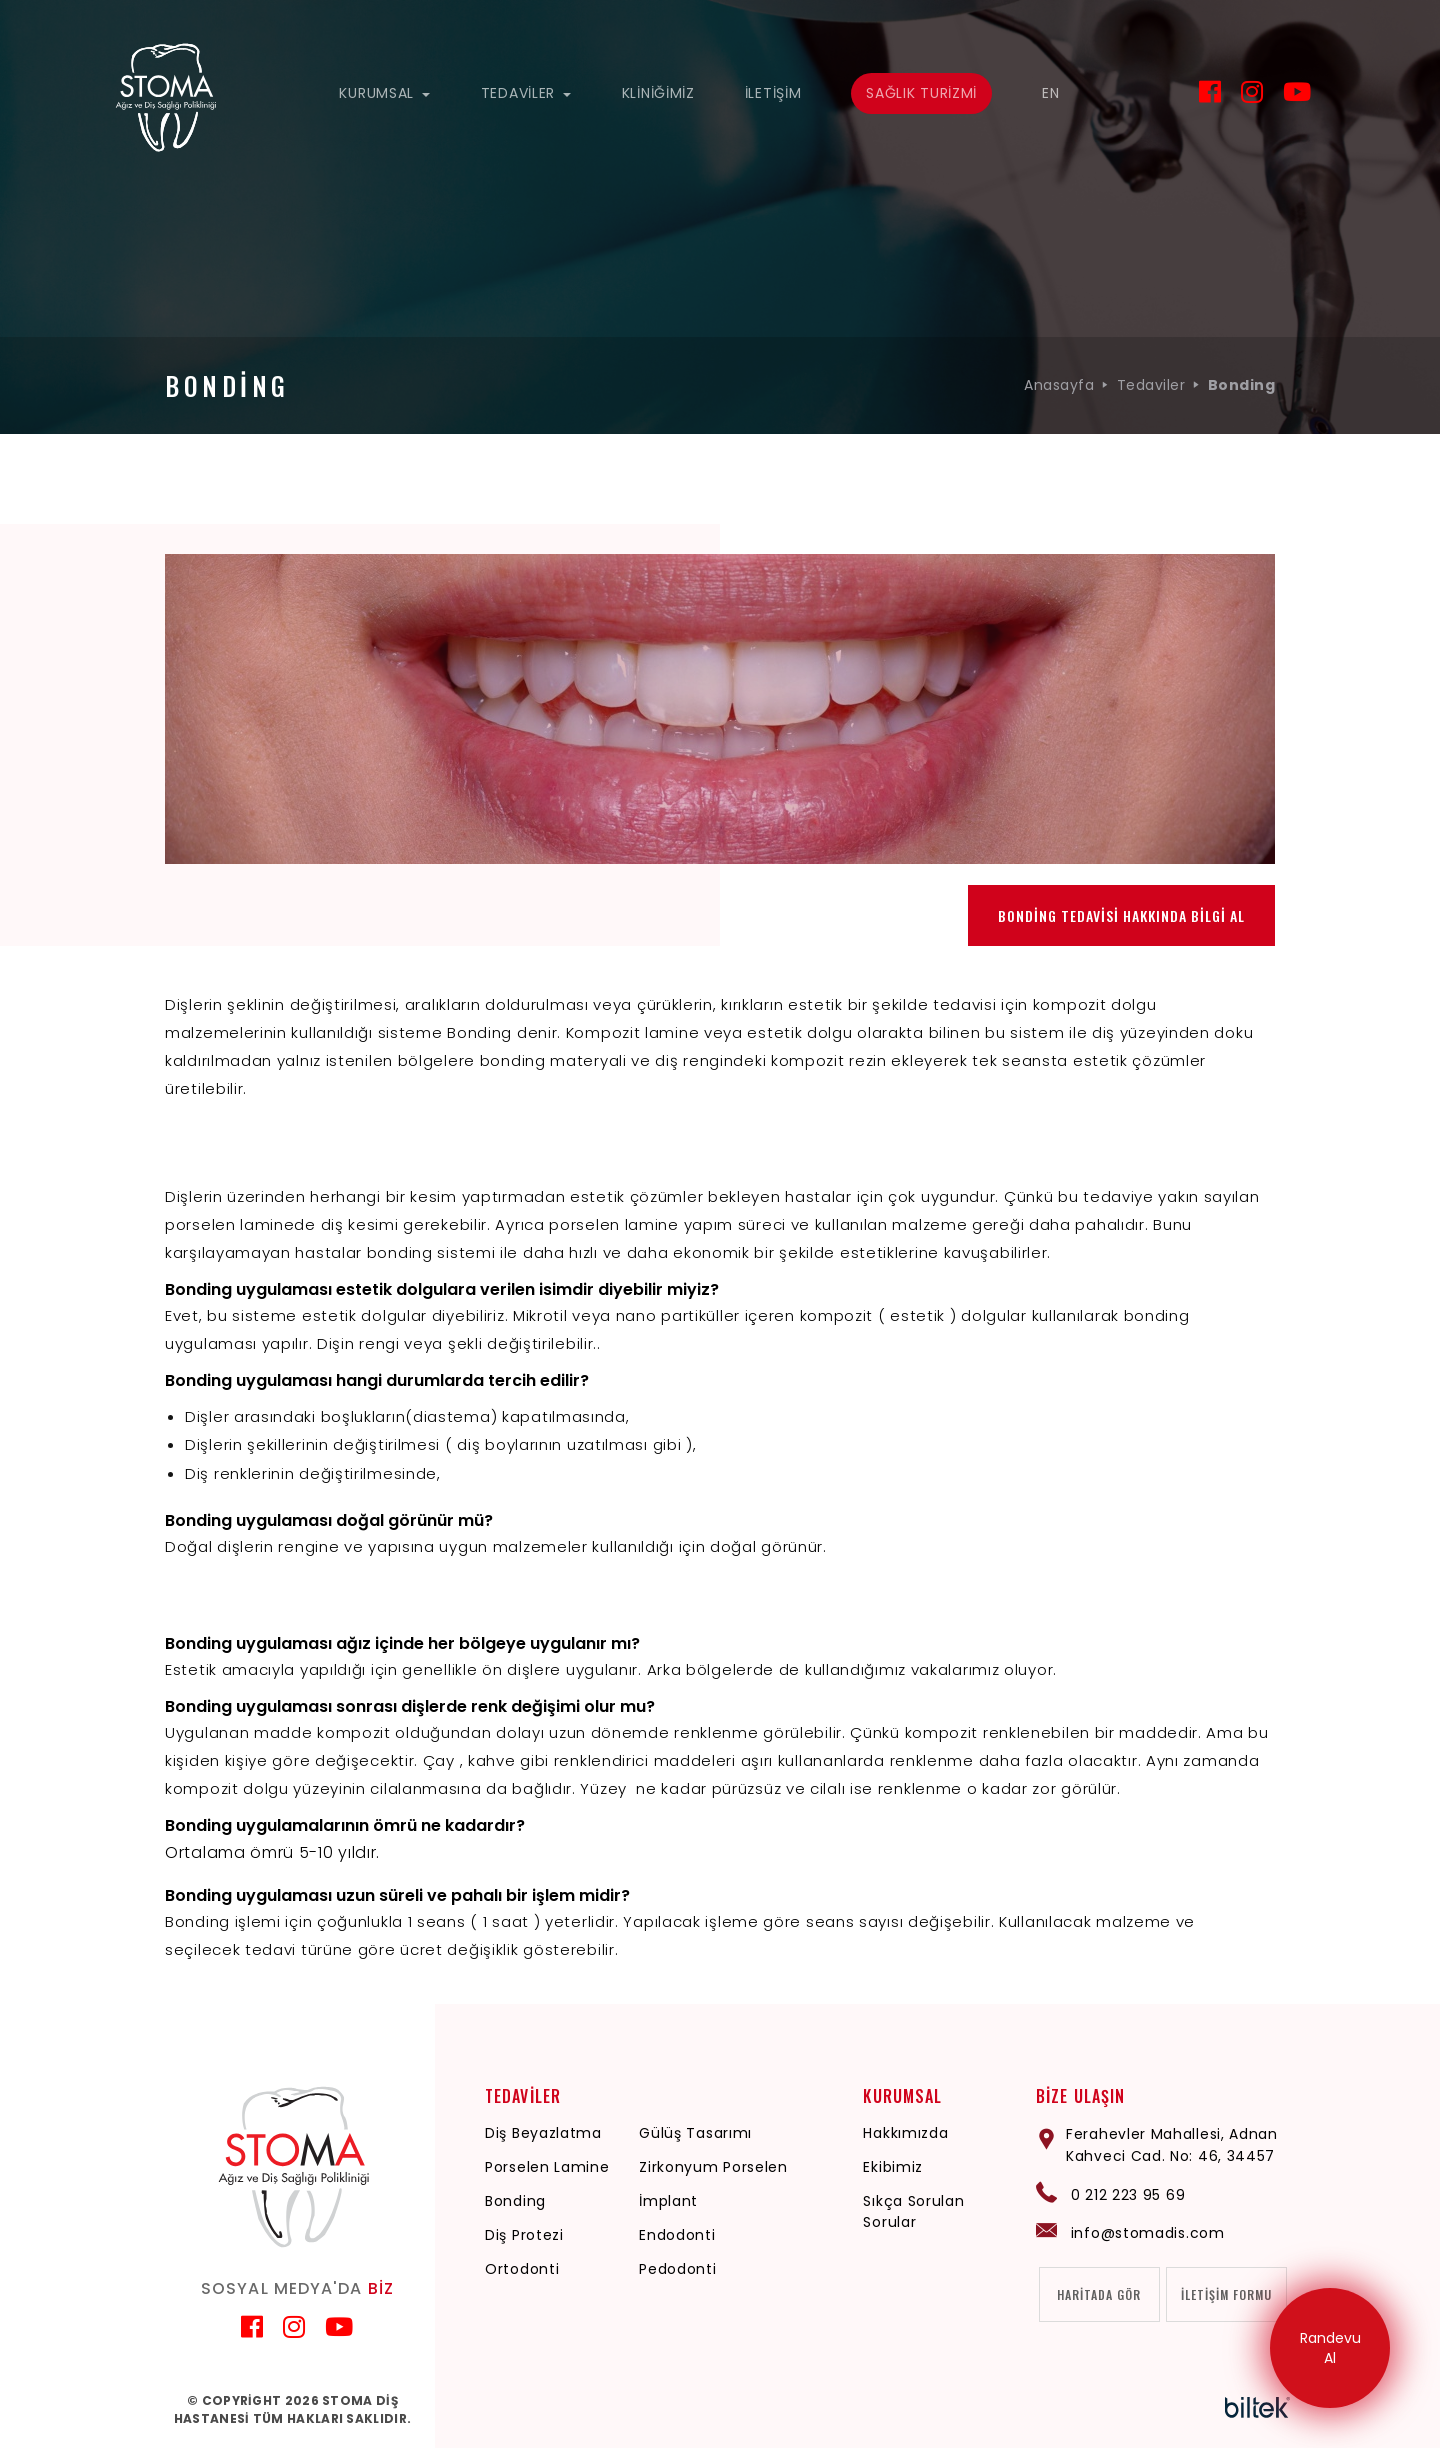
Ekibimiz (893, 2167)
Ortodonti (522, 2269)
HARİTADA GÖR (1099, 2295)
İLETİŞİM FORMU (1226, 2295)
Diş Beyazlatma (543, 2133)
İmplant (668, 2201)
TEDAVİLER (526, 93)
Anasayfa (1059, 385)
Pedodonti (677, 2269)
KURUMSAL (384, 93)
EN (1050, 93)
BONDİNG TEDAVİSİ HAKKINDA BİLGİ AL (1121, 915)
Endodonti (677, 2235)
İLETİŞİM (773, 93)
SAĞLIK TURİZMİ (921, 93)
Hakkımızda (905, 2133)
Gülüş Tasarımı (695, 2133)
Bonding (515, 2201)
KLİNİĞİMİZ (658, 93)
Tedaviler (1151, 385)
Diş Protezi (524, 2235)
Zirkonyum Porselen (713, 2167)
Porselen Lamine (547, 2167)
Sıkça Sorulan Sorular (913, 2211)
